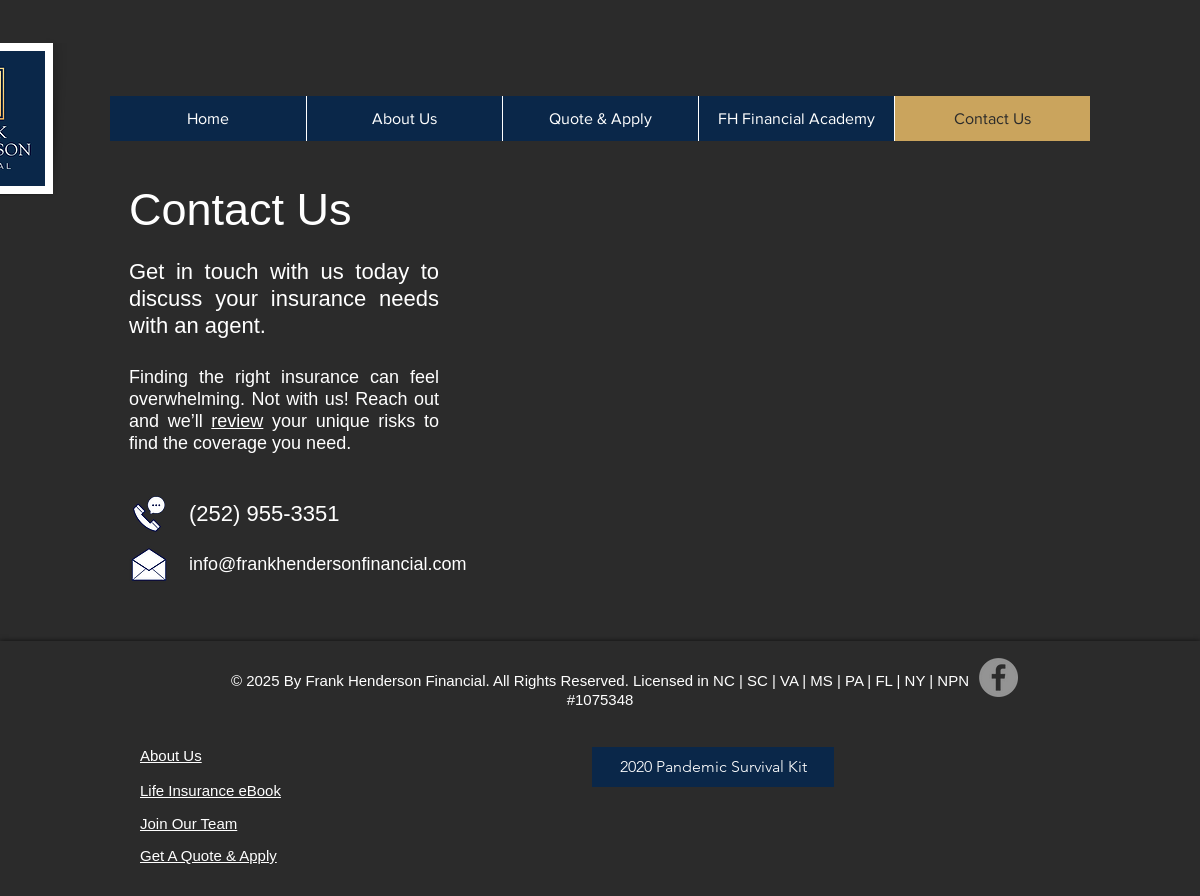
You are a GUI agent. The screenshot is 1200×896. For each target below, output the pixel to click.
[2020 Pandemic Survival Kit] (713, 767)
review (237, 421)
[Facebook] (998, 677)
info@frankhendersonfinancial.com (327, 564)
